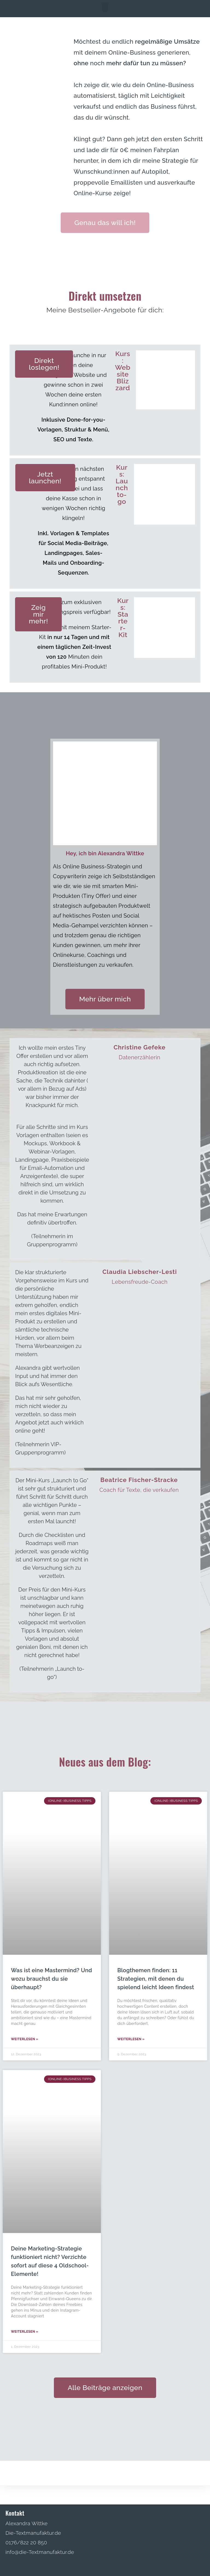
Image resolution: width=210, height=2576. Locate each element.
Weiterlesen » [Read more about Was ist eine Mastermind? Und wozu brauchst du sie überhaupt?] (24, 2039)
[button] (104, 7)
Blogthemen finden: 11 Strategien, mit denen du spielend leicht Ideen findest (155, 1979)
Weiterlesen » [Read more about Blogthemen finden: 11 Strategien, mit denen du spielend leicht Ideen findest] (131, 2039)
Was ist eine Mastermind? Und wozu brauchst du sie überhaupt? (51, 1979)
